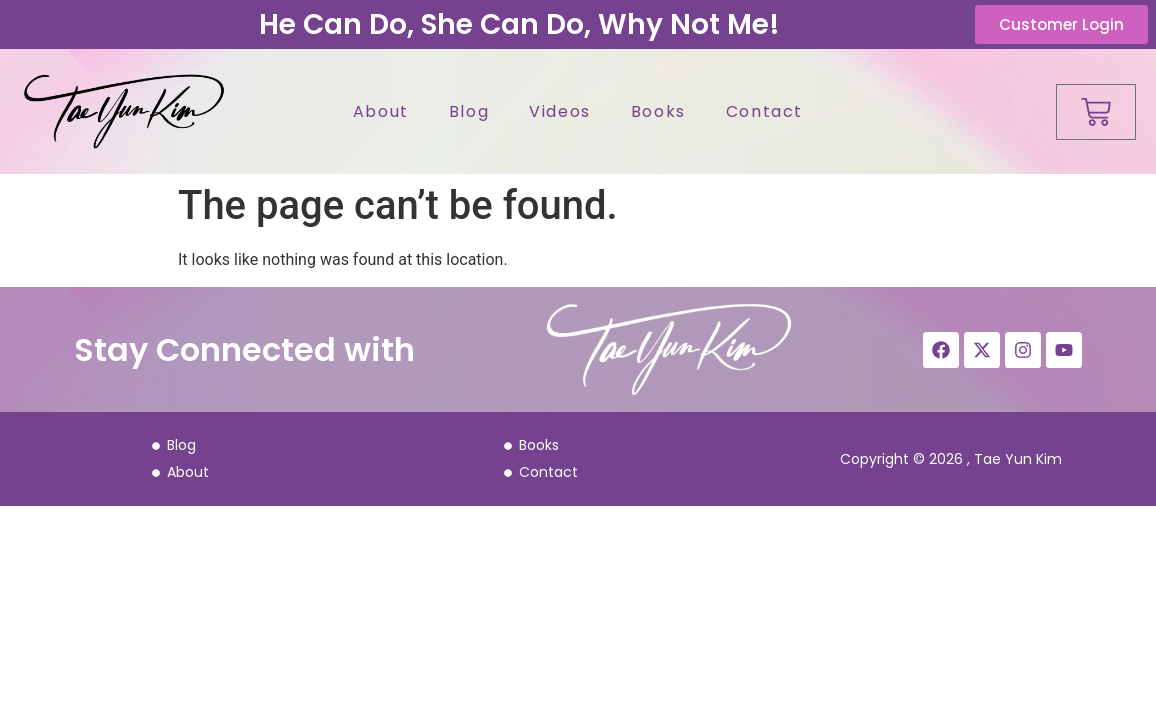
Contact (764, 111)
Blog (469, 111)
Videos (560, 111)
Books (658, 111)
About (381, 111)
